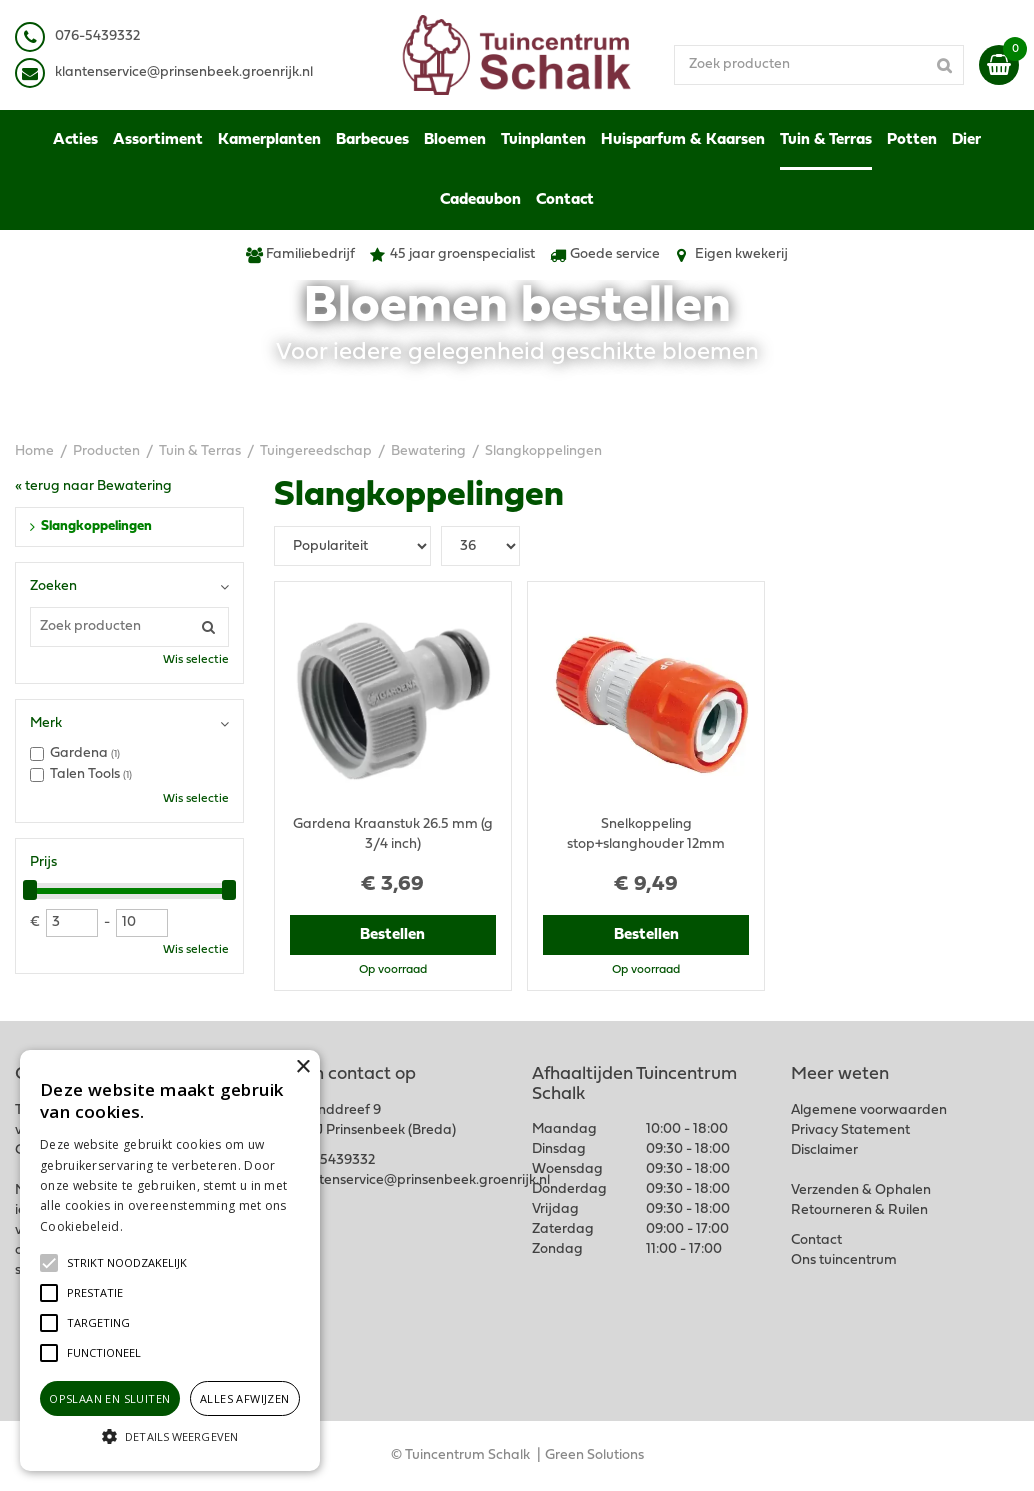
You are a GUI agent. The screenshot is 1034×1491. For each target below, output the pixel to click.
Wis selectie (196, 660)
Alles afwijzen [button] (245, 1398)
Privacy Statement (850, 1130)
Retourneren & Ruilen (859, 1210)
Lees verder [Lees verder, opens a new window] (160, 1226)
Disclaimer (824, 1150)
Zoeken (53, 586)
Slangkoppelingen (96, 526)
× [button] (302, 1067)
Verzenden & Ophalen (861, 1190)
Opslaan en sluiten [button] (109, 1398)
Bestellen (392, 935)
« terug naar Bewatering (93, 486)
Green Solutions (594, 1455)
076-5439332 (332, 1160)
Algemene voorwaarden (869, 1110)
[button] (127, 1263)
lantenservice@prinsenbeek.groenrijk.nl (187, 72)
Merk (46, 723)
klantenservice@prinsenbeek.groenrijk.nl (421, 1180)
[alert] (170, 1260)
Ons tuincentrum (844, 1260)
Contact (816, 1240)
